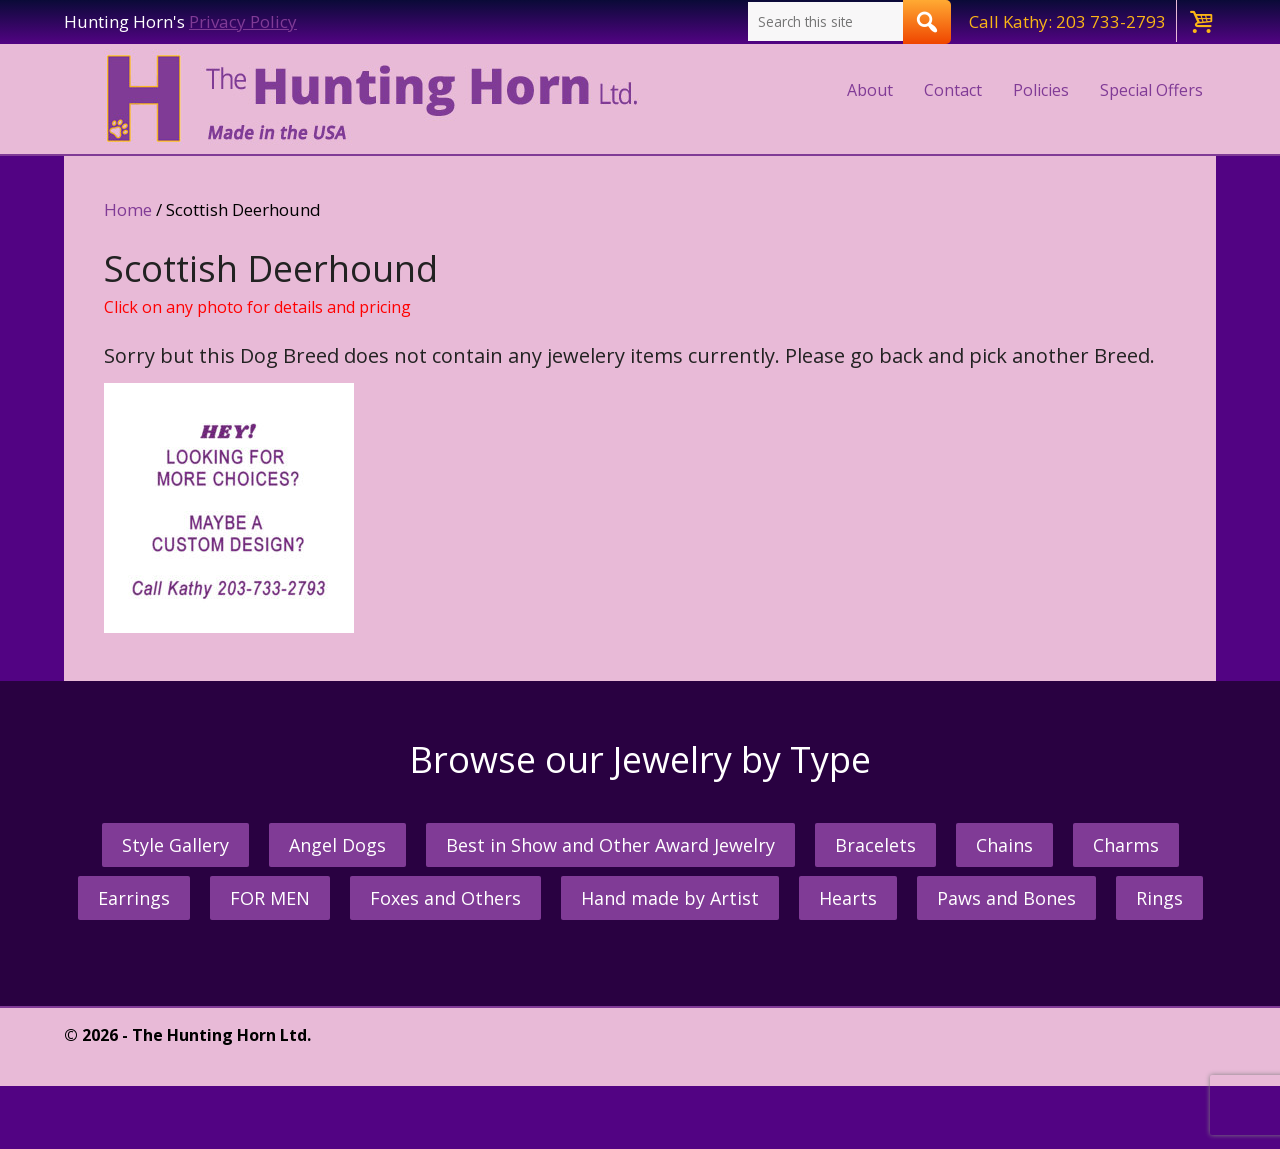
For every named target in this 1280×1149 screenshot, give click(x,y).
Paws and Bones (1006, 898)
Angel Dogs (337, 845)
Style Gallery (175, 845)
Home (128, 209)
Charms (1126, 845)
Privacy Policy (243, 21)
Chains (1004, 845)
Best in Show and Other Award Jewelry (610, 845)
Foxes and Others (445, 898)
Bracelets (875, 845)
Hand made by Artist (670, 898)
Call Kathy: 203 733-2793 (1067, 21)
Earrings (134, 898)
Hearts (848, 898)
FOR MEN (270, 898)
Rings (1159, 898)
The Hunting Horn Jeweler (376, 99)
